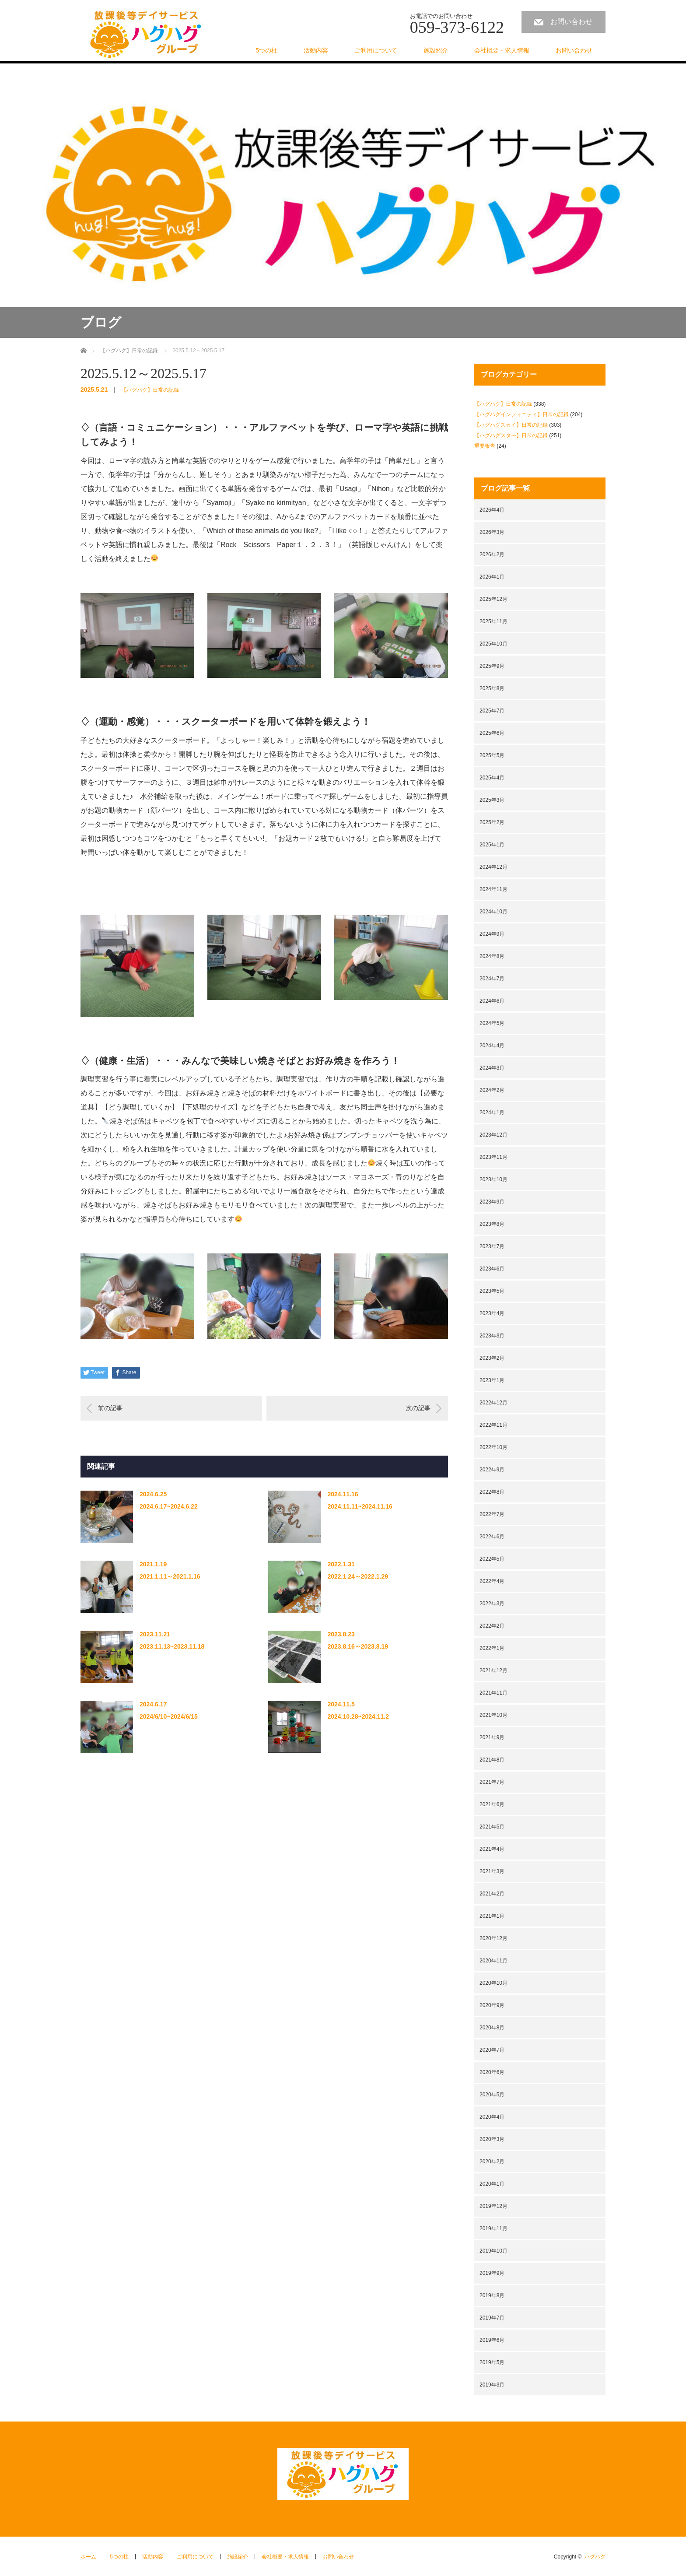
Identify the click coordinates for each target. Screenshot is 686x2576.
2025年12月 (494, 599)
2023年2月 (492, 1358)
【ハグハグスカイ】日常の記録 (511, 425)
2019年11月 (494, 2228)
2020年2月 (492, 2161)
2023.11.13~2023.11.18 (172, 1646)
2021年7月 (492, 1782)
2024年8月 (492, 956)
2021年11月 (494, 1693)
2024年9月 (492, 934)
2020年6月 (492, 2072)
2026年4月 (492, 510)
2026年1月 (492, 577)
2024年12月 (494, 867)
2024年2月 (492, 1090)
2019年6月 (492, 2340)
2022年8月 (492, 1492)
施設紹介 (436, 50)
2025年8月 (492, 688)
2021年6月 (492, 1804)
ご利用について (375, 50)
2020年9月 (492, 2005)
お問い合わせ (571, 21)
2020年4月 (492, 2117)
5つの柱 (266, 50)
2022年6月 (492, 1537)
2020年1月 (492, 2184)
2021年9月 (492, 1737)
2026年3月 (492, 532)
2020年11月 (494, 1961)
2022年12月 (494, 1403)
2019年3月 (492, 2385)
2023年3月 (492, 1336)
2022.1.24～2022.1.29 (357, 1576)
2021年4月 (492, 1849)
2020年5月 (492, 2095)
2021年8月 (492, 1760)
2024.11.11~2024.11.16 (359, 1506)
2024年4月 (492, 1045)
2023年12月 (494, 1135)
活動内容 (316, 50)
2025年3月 (492, 800)
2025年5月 (492, 755)
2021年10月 (494, 1715)
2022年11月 (494, 1425)
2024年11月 (494, 889)
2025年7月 (492, 711)
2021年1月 (492, 1916)
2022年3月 (492, 1603)
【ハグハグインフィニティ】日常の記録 (521, 414)
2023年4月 (492, 1313)
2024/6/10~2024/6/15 (169, 1716)
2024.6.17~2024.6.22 (169, 1506)
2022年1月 (492, 1648)
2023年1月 (492, 1380)
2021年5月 (492, 1827)
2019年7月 (492, 2318)
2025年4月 (492, 778)
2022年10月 (494, 1447)
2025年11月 (494, 621)
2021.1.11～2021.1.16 (170, 1576)
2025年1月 (492, 845)
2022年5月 (492, 1559)
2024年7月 (492, 979)
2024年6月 (492, 1001)
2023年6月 (492, 1269)
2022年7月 (492, 1514)
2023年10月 (494, 1179)
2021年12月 (494, 1670)
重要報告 (484, 446)
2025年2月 (492, 822)
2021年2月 (492, 1894)
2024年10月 (494, 912)
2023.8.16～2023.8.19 (357, 1646)
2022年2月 (492, 1626)
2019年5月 (492, 2362)
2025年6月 (492, 733)
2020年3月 (492, 2139)
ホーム (88, 2556)
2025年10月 (494, 644)
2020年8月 (492, 2028)
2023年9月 (492, 1202)
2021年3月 (492, 1871)
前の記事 (110, 1407)
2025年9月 (492, 666)
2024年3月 (492, 1068)
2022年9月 (492, 1470)
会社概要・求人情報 (501, 50)
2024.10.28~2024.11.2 (358, 1716)
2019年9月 (492, 2273)
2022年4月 (492, 1581)
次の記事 (418, 1407)
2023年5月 (492, 1291)
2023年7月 (492, 1246)
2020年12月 (494, 1938)
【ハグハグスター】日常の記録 (511, 435)
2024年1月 (492, 1112)
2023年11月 (494, 1157)
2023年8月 (492, 1224)
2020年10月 (494, 1983)
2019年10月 (494, 2251)
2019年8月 (492, 2295)
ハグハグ (595, 2557)
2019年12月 (494, 2206)
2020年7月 (492, 2050)
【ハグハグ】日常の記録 (150, 390)
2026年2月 (492, 554)
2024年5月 (492, 1023)
